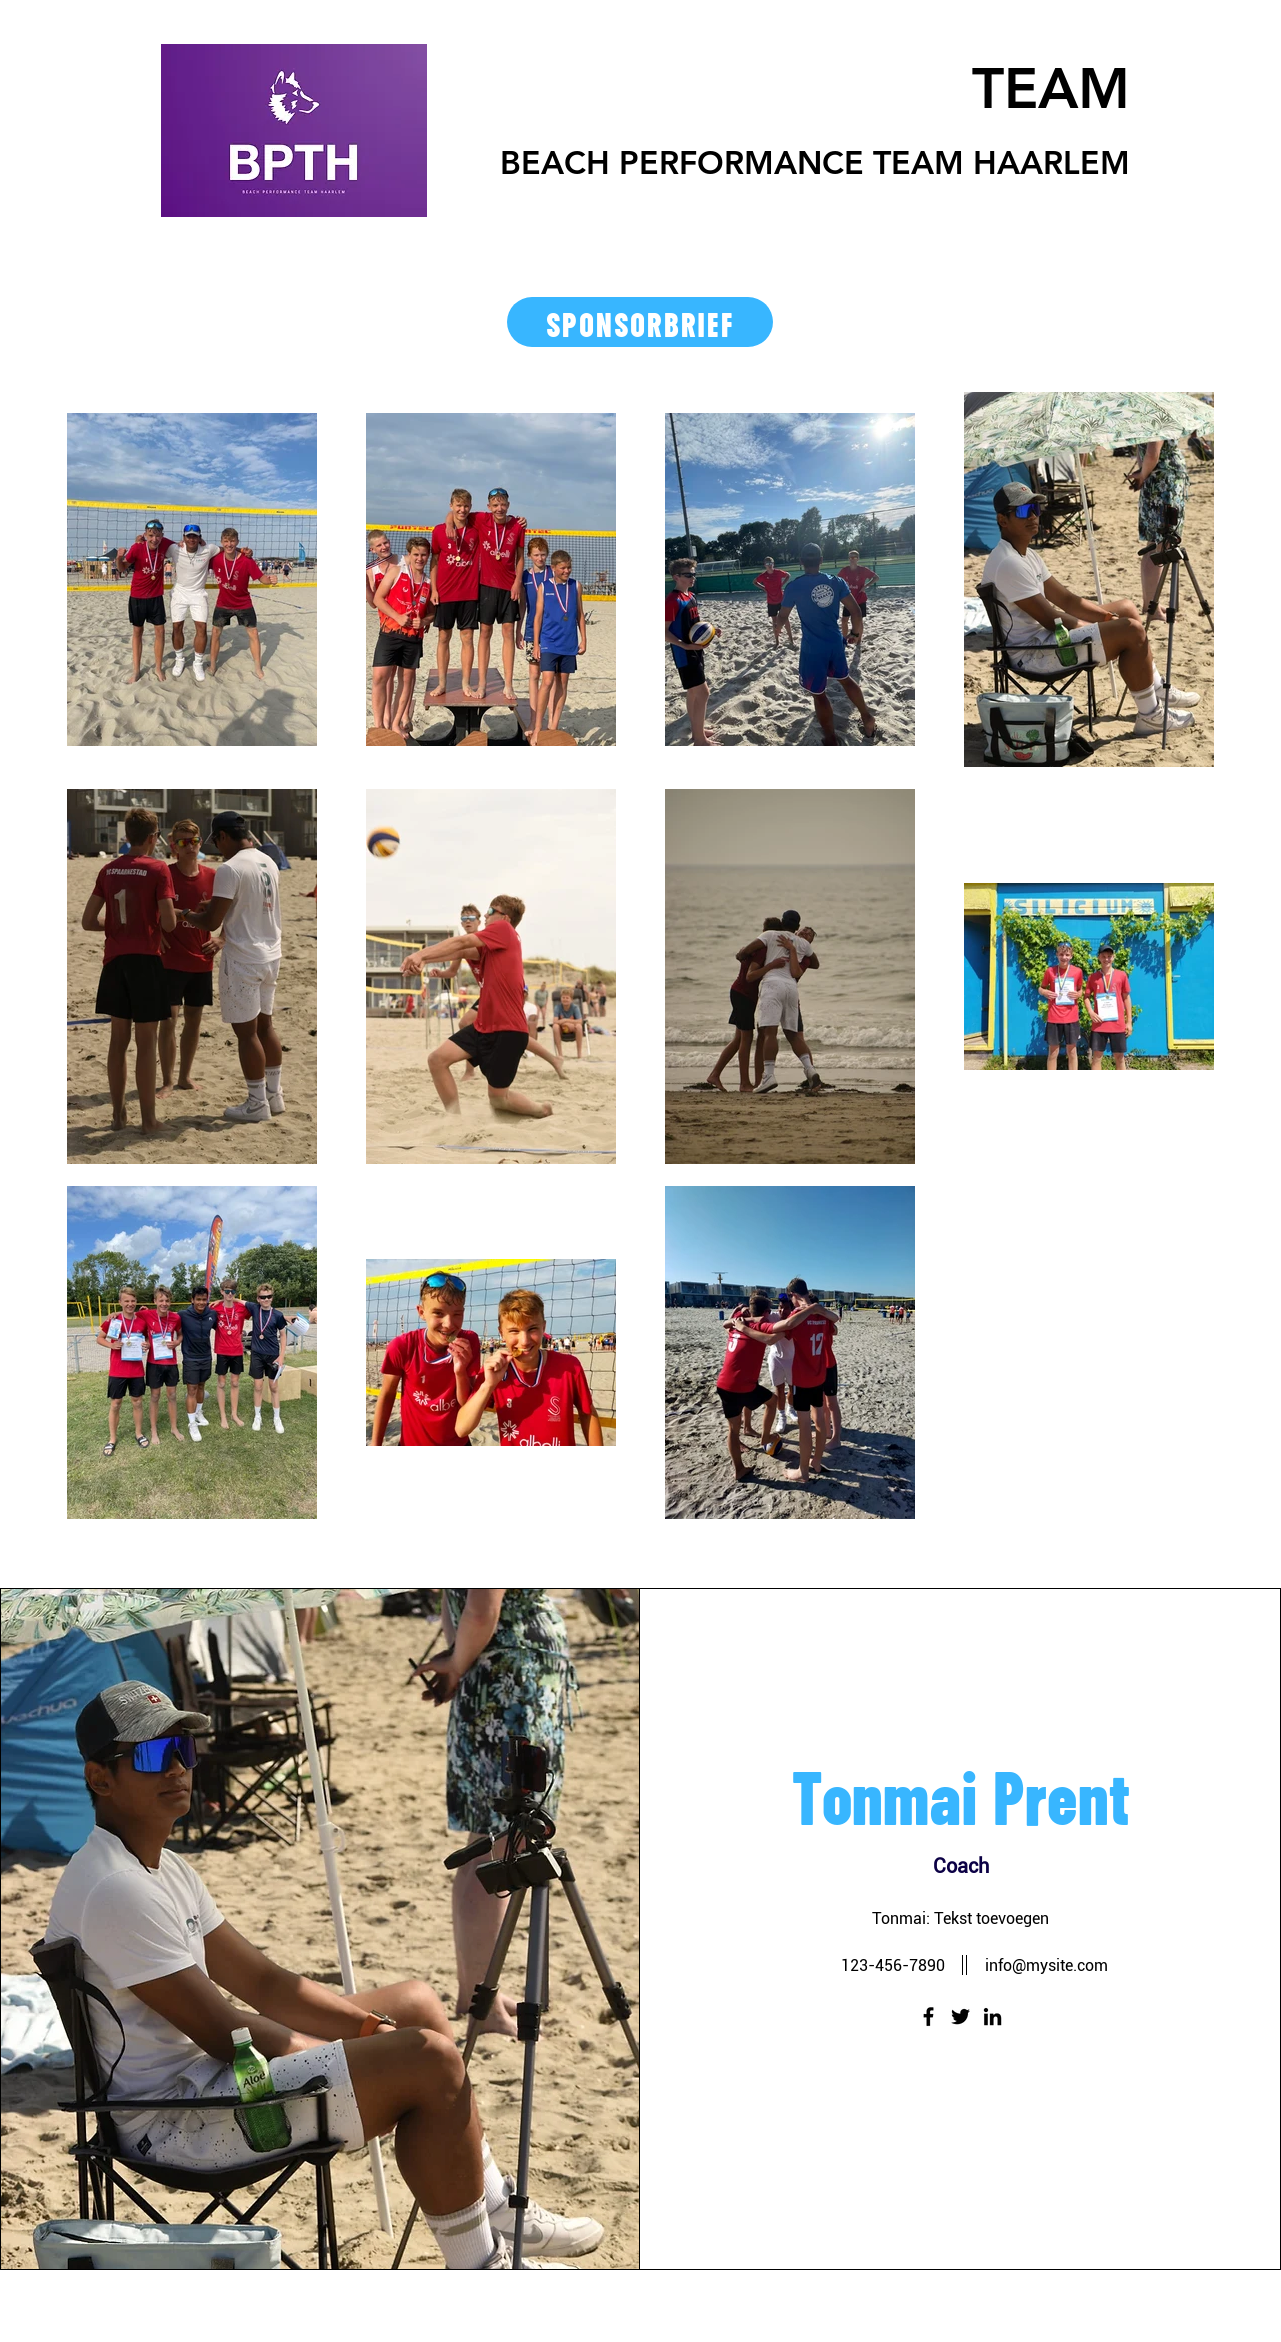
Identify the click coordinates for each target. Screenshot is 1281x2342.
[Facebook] (928, 2016)
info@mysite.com (1046, 1965)
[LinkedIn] (992, 2016)
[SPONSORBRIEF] (640, 322)
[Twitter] (960, 2016)
